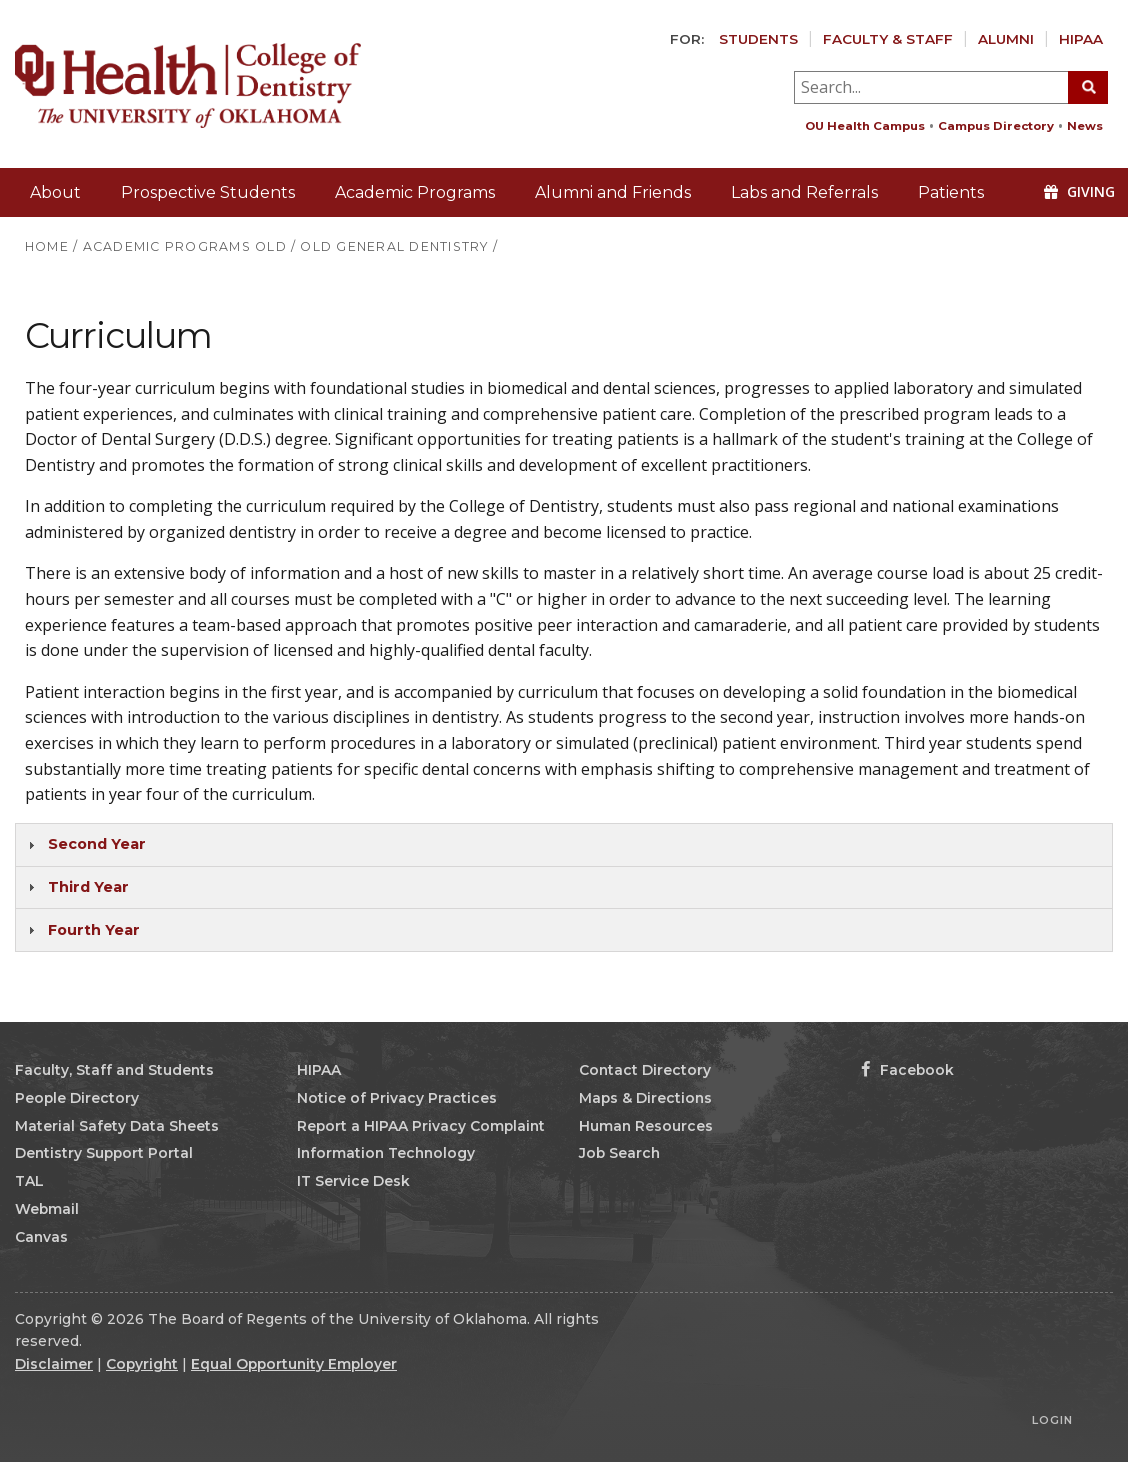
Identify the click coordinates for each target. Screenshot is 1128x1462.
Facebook (907, 1070)
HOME (47, 246)
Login (1052, 1420)
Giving (1079, 191)
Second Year (97, 844)
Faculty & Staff (888, 39)
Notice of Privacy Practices (397, 1098)
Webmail (47, 1209)
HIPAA (1081, 39)
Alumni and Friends (613, 192)
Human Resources (646, 1126)
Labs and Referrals (804, 192)
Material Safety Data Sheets (117, 1126)
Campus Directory (996, 126)
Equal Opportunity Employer (294, 1364)
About (55, 192)
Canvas (41, 1237)
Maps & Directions (645, 1098)
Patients (951, 192)
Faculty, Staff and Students (114, 1070)
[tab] (564, 845)
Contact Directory (645, 1070)
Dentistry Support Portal (104, 1153)
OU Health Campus (865, 126)
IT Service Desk (353, 1181)
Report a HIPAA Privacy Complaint (421, 1126)
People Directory (77, 1098)
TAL (29, 1181)
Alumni (1006, 39)
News (1085, 126)
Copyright (142, 1364)
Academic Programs (415, 192)
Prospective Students (208, 192)
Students (758, 39)
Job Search (619, 1153)
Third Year (88, 887)
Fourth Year (94, 930)
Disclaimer (54, 1364)
